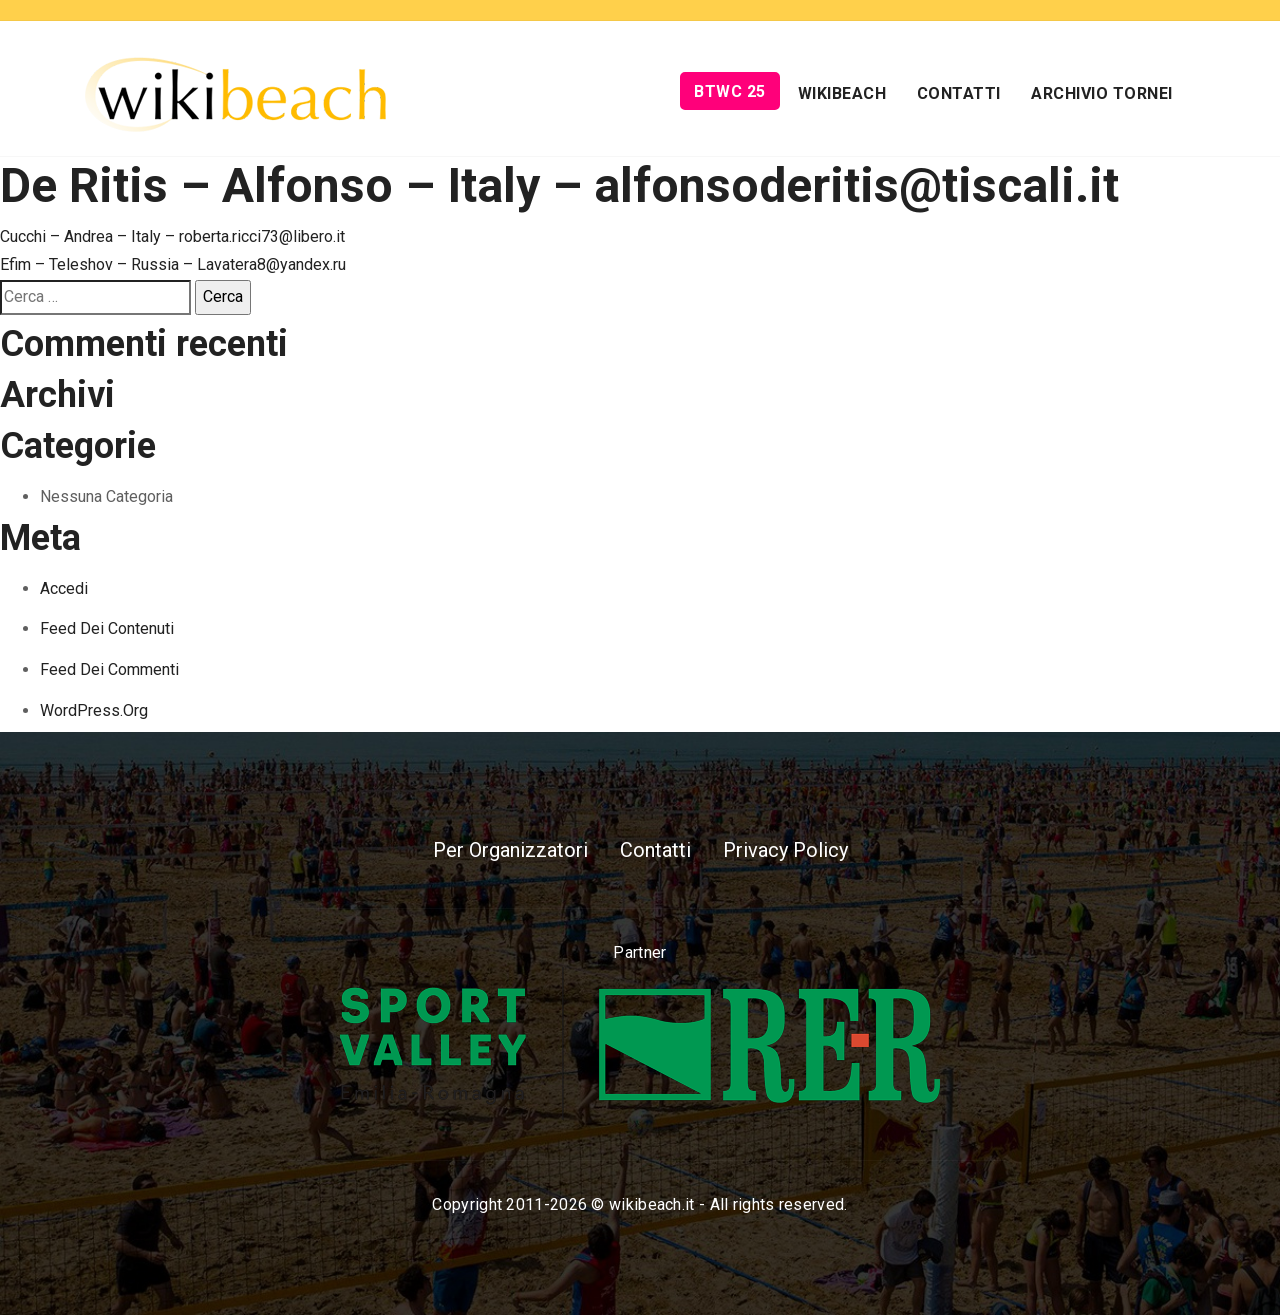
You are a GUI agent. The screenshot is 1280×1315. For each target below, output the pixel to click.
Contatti (959, 93)
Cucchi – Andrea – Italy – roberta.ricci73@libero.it (172, 236)
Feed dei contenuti (107, 628)
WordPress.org (94, 710)
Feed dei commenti (109, 669)
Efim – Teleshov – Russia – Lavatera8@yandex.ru (173, 264)
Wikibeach (842, 93)
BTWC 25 (730, 91)
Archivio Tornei (1102, 93)
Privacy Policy (785, 850)
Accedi (64, 588)
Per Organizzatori (510, 850)
